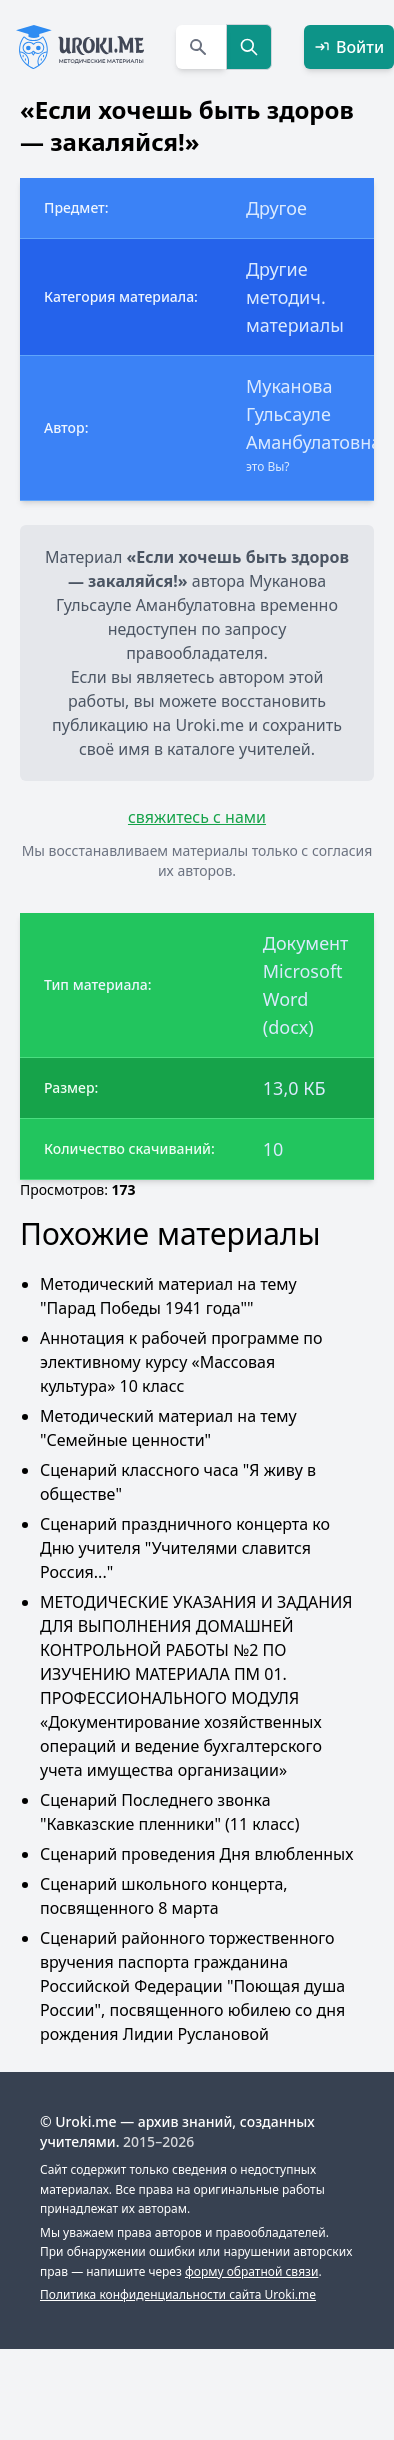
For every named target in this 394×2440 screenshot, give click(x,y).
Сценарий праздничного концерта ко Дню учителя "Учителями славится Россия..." (185, 1548)
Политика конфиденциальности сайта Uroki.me (178, 2294)
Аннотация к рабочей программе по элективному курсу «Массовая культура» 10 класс (181, 1362)
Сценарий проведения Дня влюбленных (196, 1854)
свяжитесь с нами (197, 817)
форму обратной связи (251, 2271)
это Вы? (268, 466)
